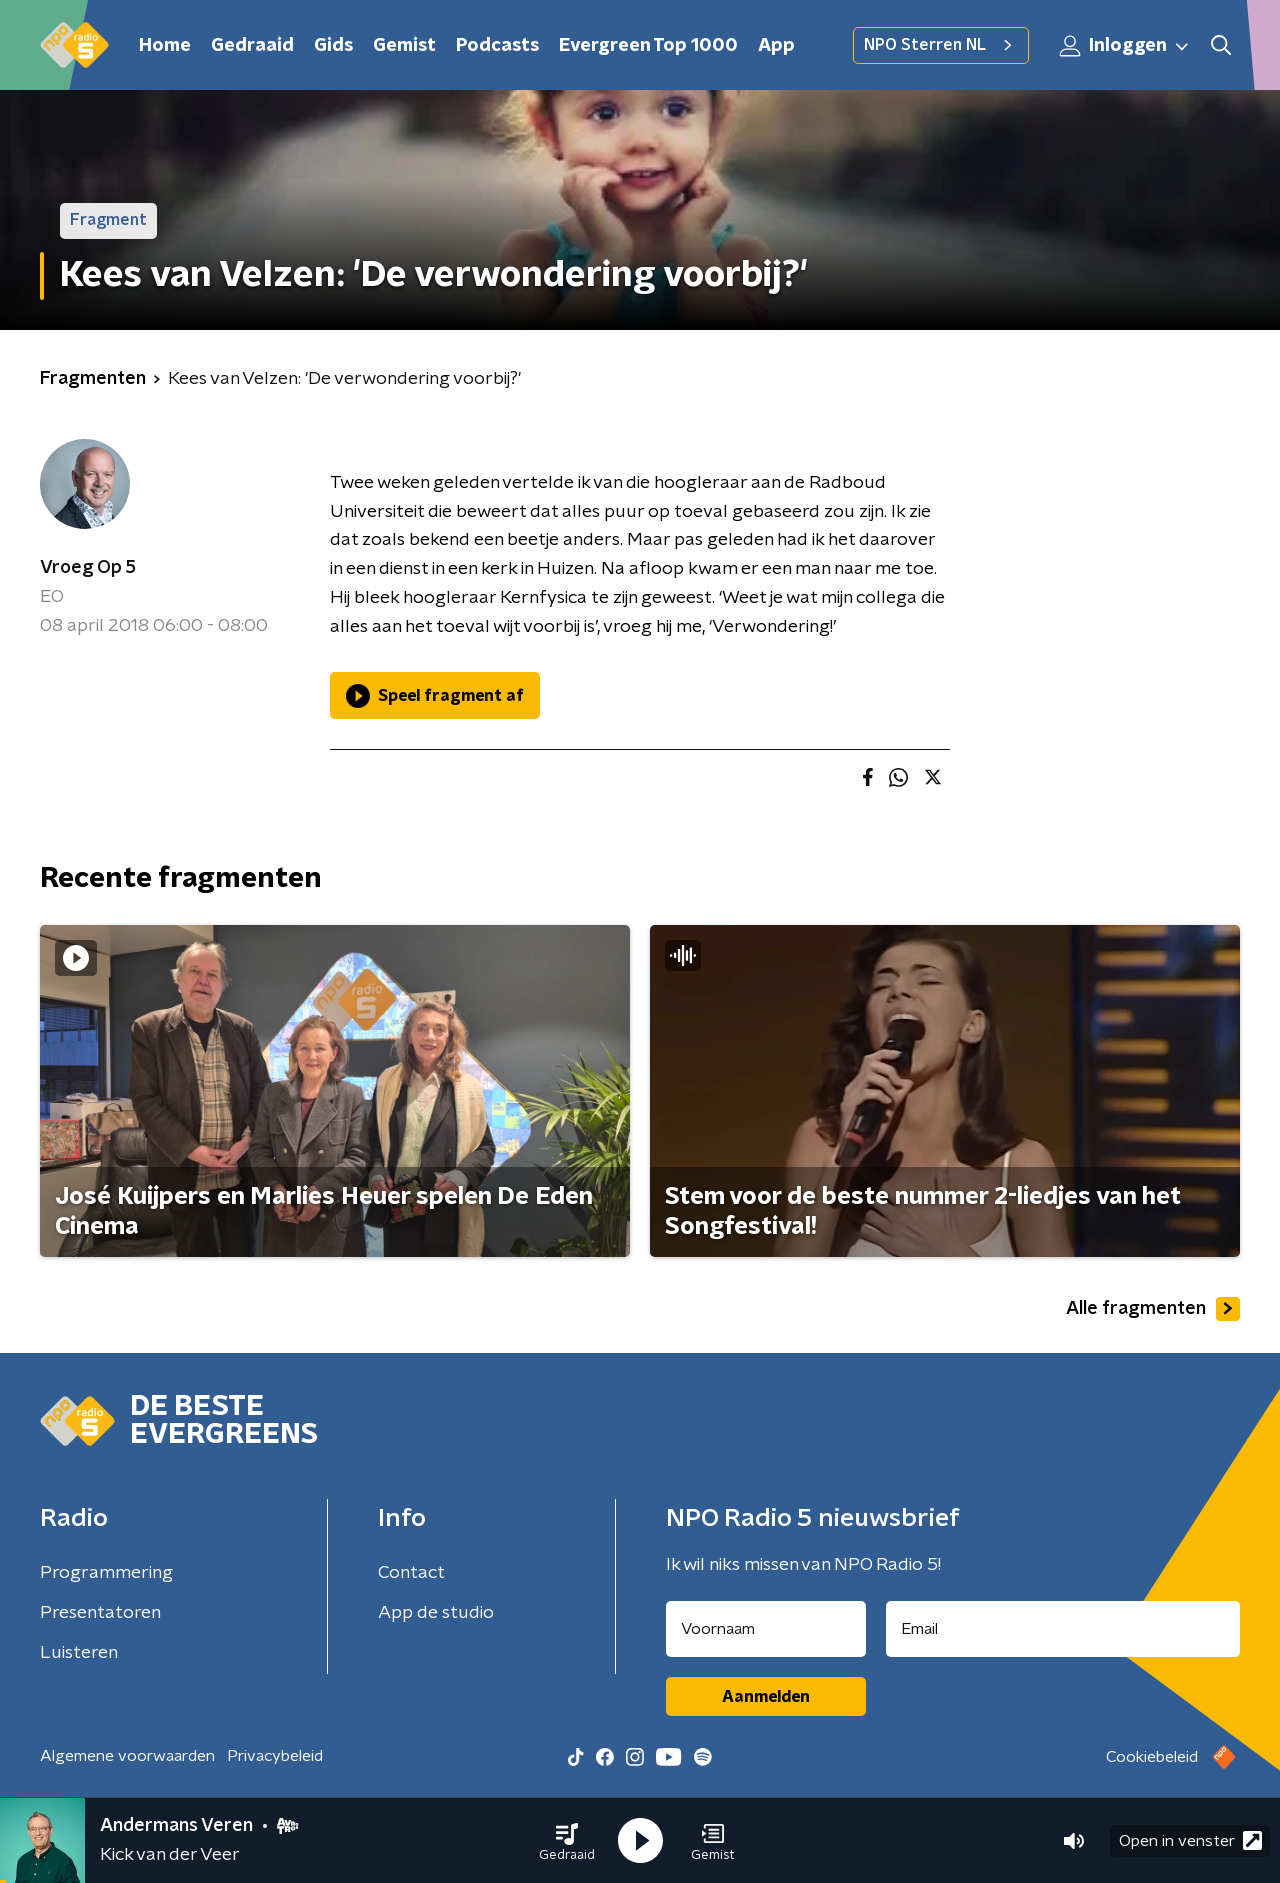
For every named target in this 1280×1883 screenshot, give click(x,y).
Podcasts (497, 46)
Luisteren (79, 1653)
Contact (411, 1573)
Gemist (404, 46)
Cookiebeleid (1152, 1757)
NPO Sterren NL (941, 45)
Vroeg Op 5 (88, 568)
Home (165, 46)
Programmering (106, 1573)
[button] (567, 1841)
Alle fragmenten (1153, 1309)
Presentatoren (100, 1613)
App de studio (436, 1613)
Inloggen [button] (1125, 46)
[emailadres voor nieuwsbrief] (1063, 1629)
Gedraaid (252, 46)
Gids (333, 46)
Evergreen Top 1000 (648, 46)
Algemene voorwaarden (127, 1756)
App (776, 46)
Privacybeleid (275, 1756)
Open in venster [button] (1190, 1840)
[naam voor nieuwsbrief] (766, 1629)
